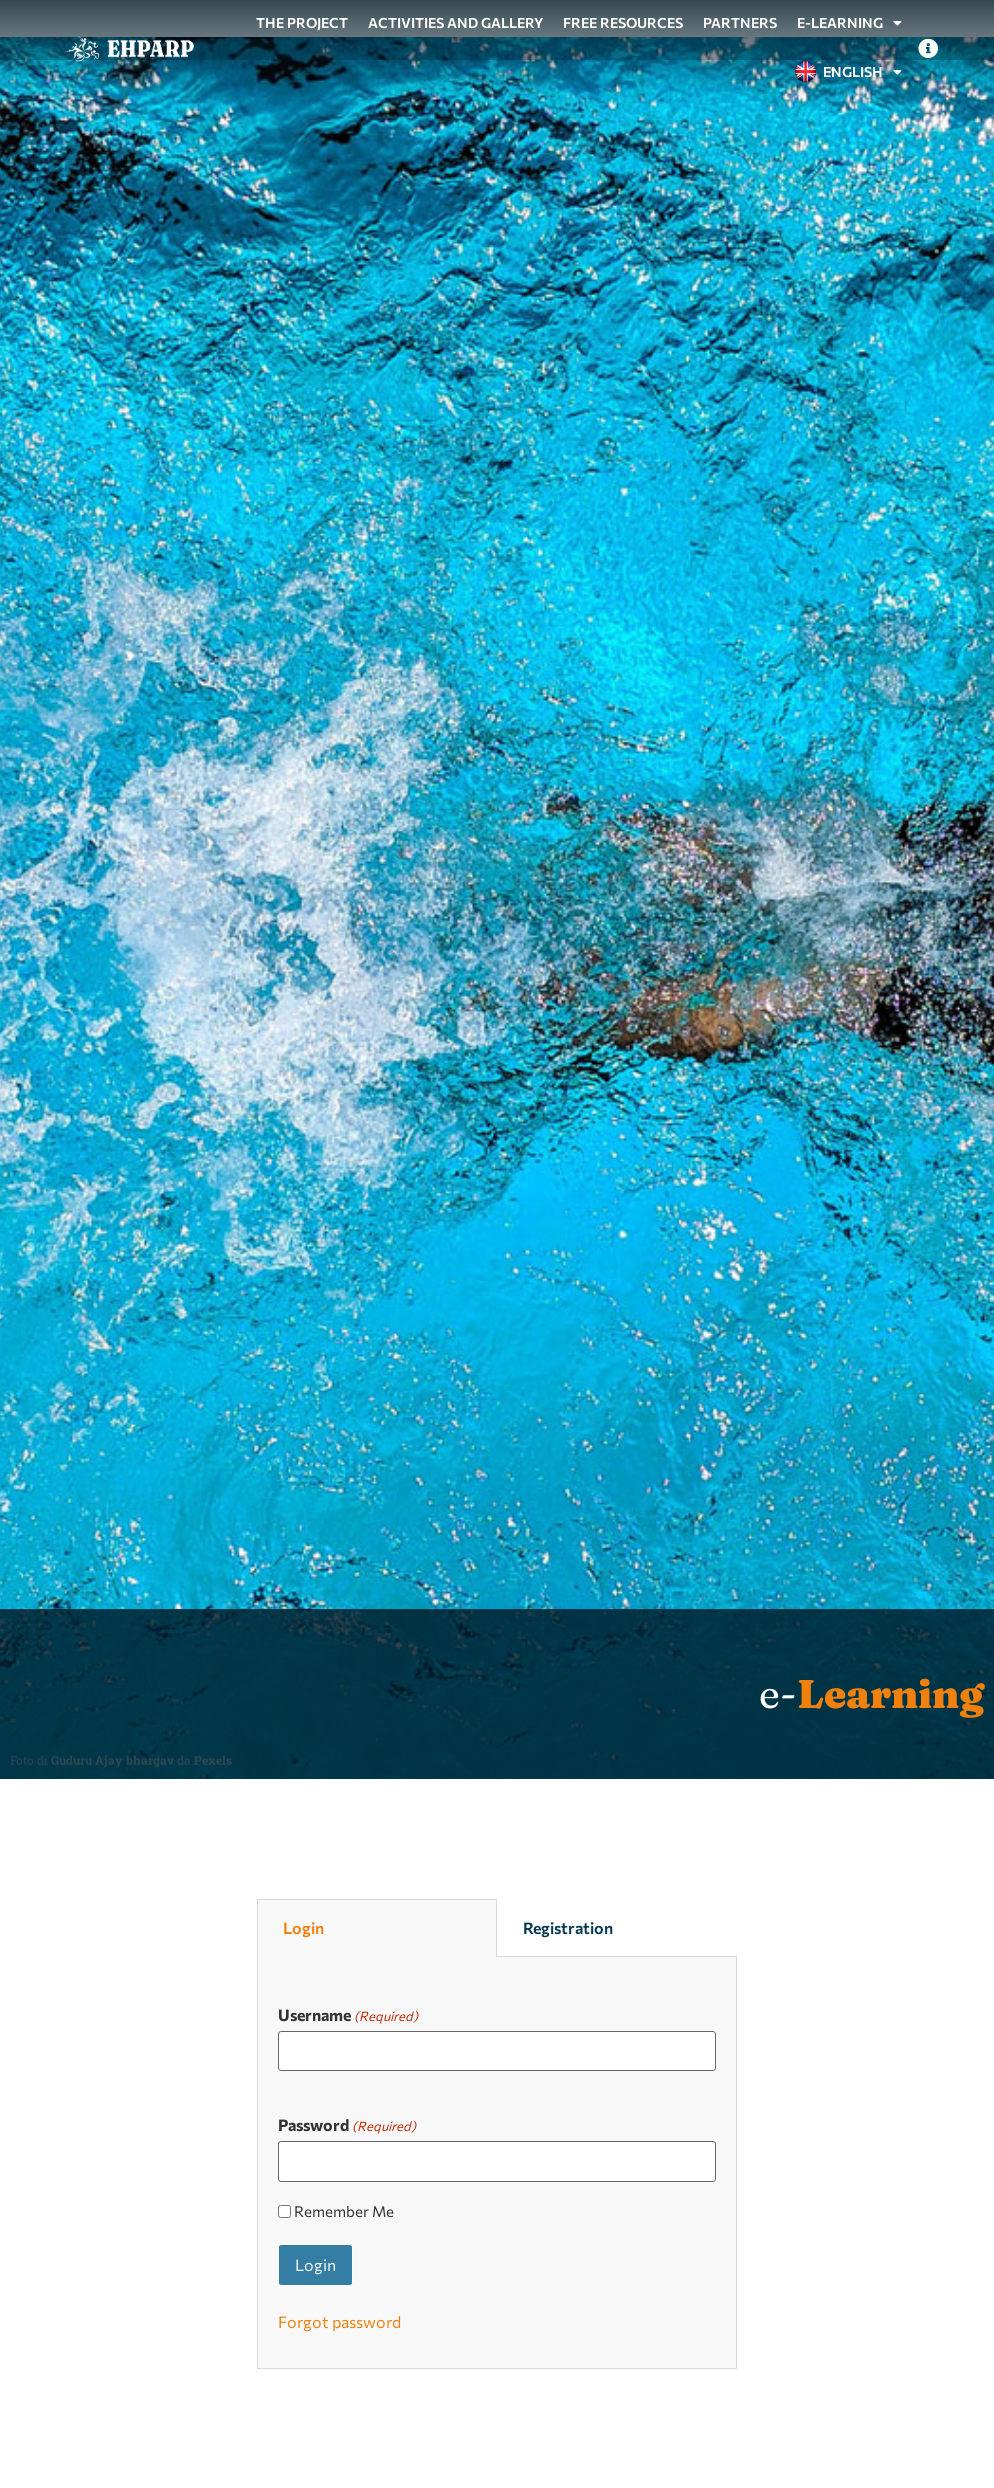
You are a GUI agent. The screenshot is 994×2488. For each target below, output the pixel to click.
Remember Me (344, 2211)
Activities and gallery (455, 22)
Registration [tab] (568, 1927)
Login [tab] (303, 1927)
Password (347, 2124)
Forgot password (339, 2321)
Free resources (623, 22)
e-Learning (849, 23)
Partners (740, 22)
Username (348, 2014)
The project (302, 22)
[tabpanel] (497, 2163)
